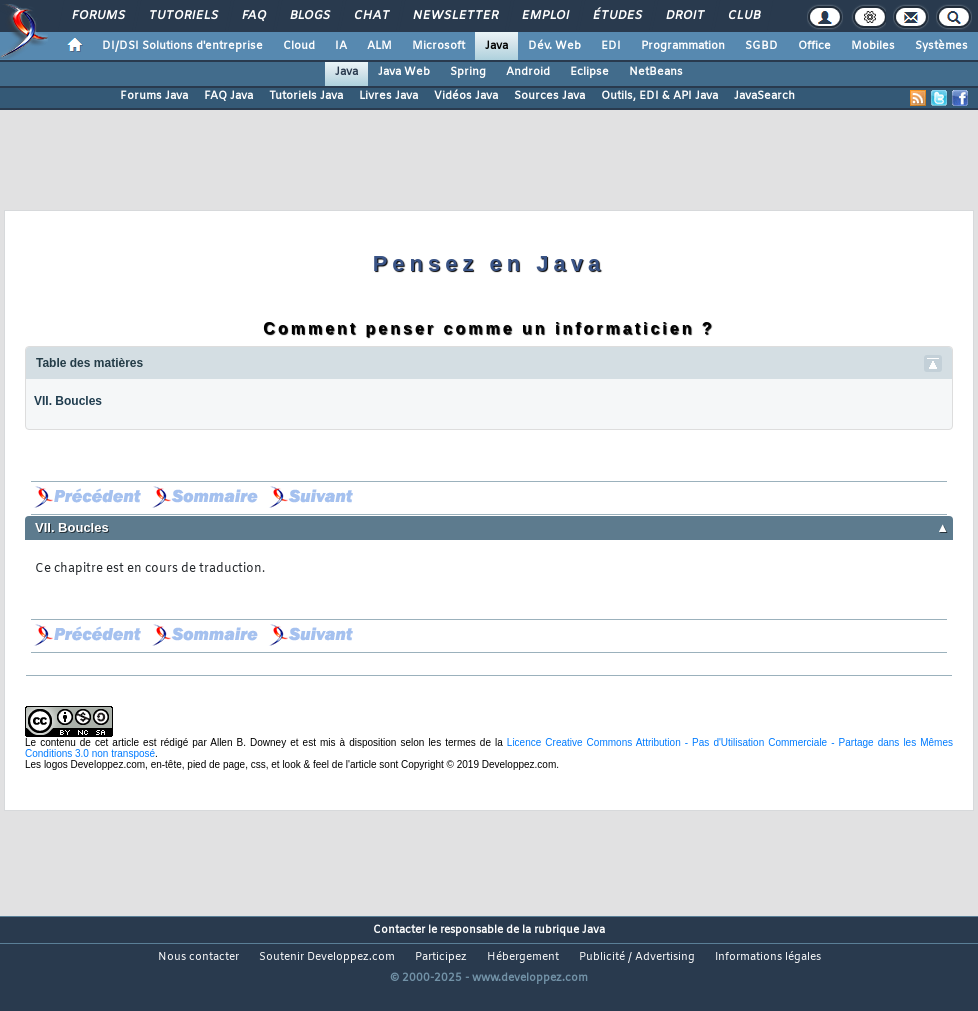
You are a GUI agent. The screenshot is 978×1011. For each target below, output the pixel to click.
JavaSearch (764, 96)
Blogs (309, 16)
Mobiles (873, 46)
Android (528, 72)
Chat (370, 16)
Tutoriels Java (306, 96)
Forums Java (154, 96)
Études (616, 16)
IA (341, 46)
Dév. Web (554, 46)
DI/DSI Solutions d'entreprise (182, 46)
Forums (97, 16)
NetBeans (656, 72)
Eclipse (589, 72)
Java (496, 46)
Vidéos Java (466, 96)
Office (814, 46)
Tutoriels (182, 16)
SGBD (761, 46)
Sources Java (549, 96)
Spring (468, 72)
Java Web (404, 72)
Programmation (683, 46)
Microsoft (438, 46)
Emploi (544, 16)
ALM (379, 46)
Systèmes (941, 46)
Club (743, 16)
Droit (684, 16)
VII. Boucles (68, 401)
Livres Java (388, 96)
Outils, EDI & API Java (659, 96)
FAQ (253, 16)
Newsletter (454, 16)
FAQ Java (228, 96)
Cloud (299, 46)
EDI (611, 46)
